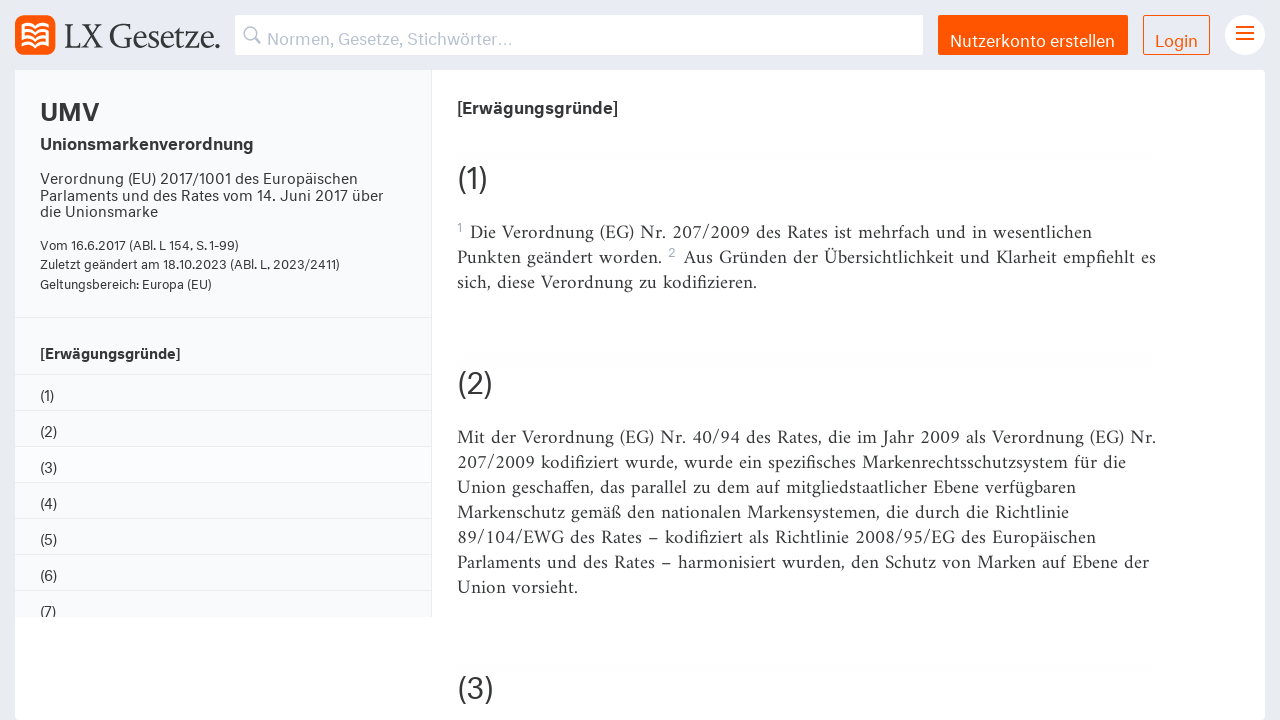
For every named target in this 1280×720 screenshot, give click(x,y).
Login (1176, 37)
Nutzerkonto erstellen (1032, 37)
